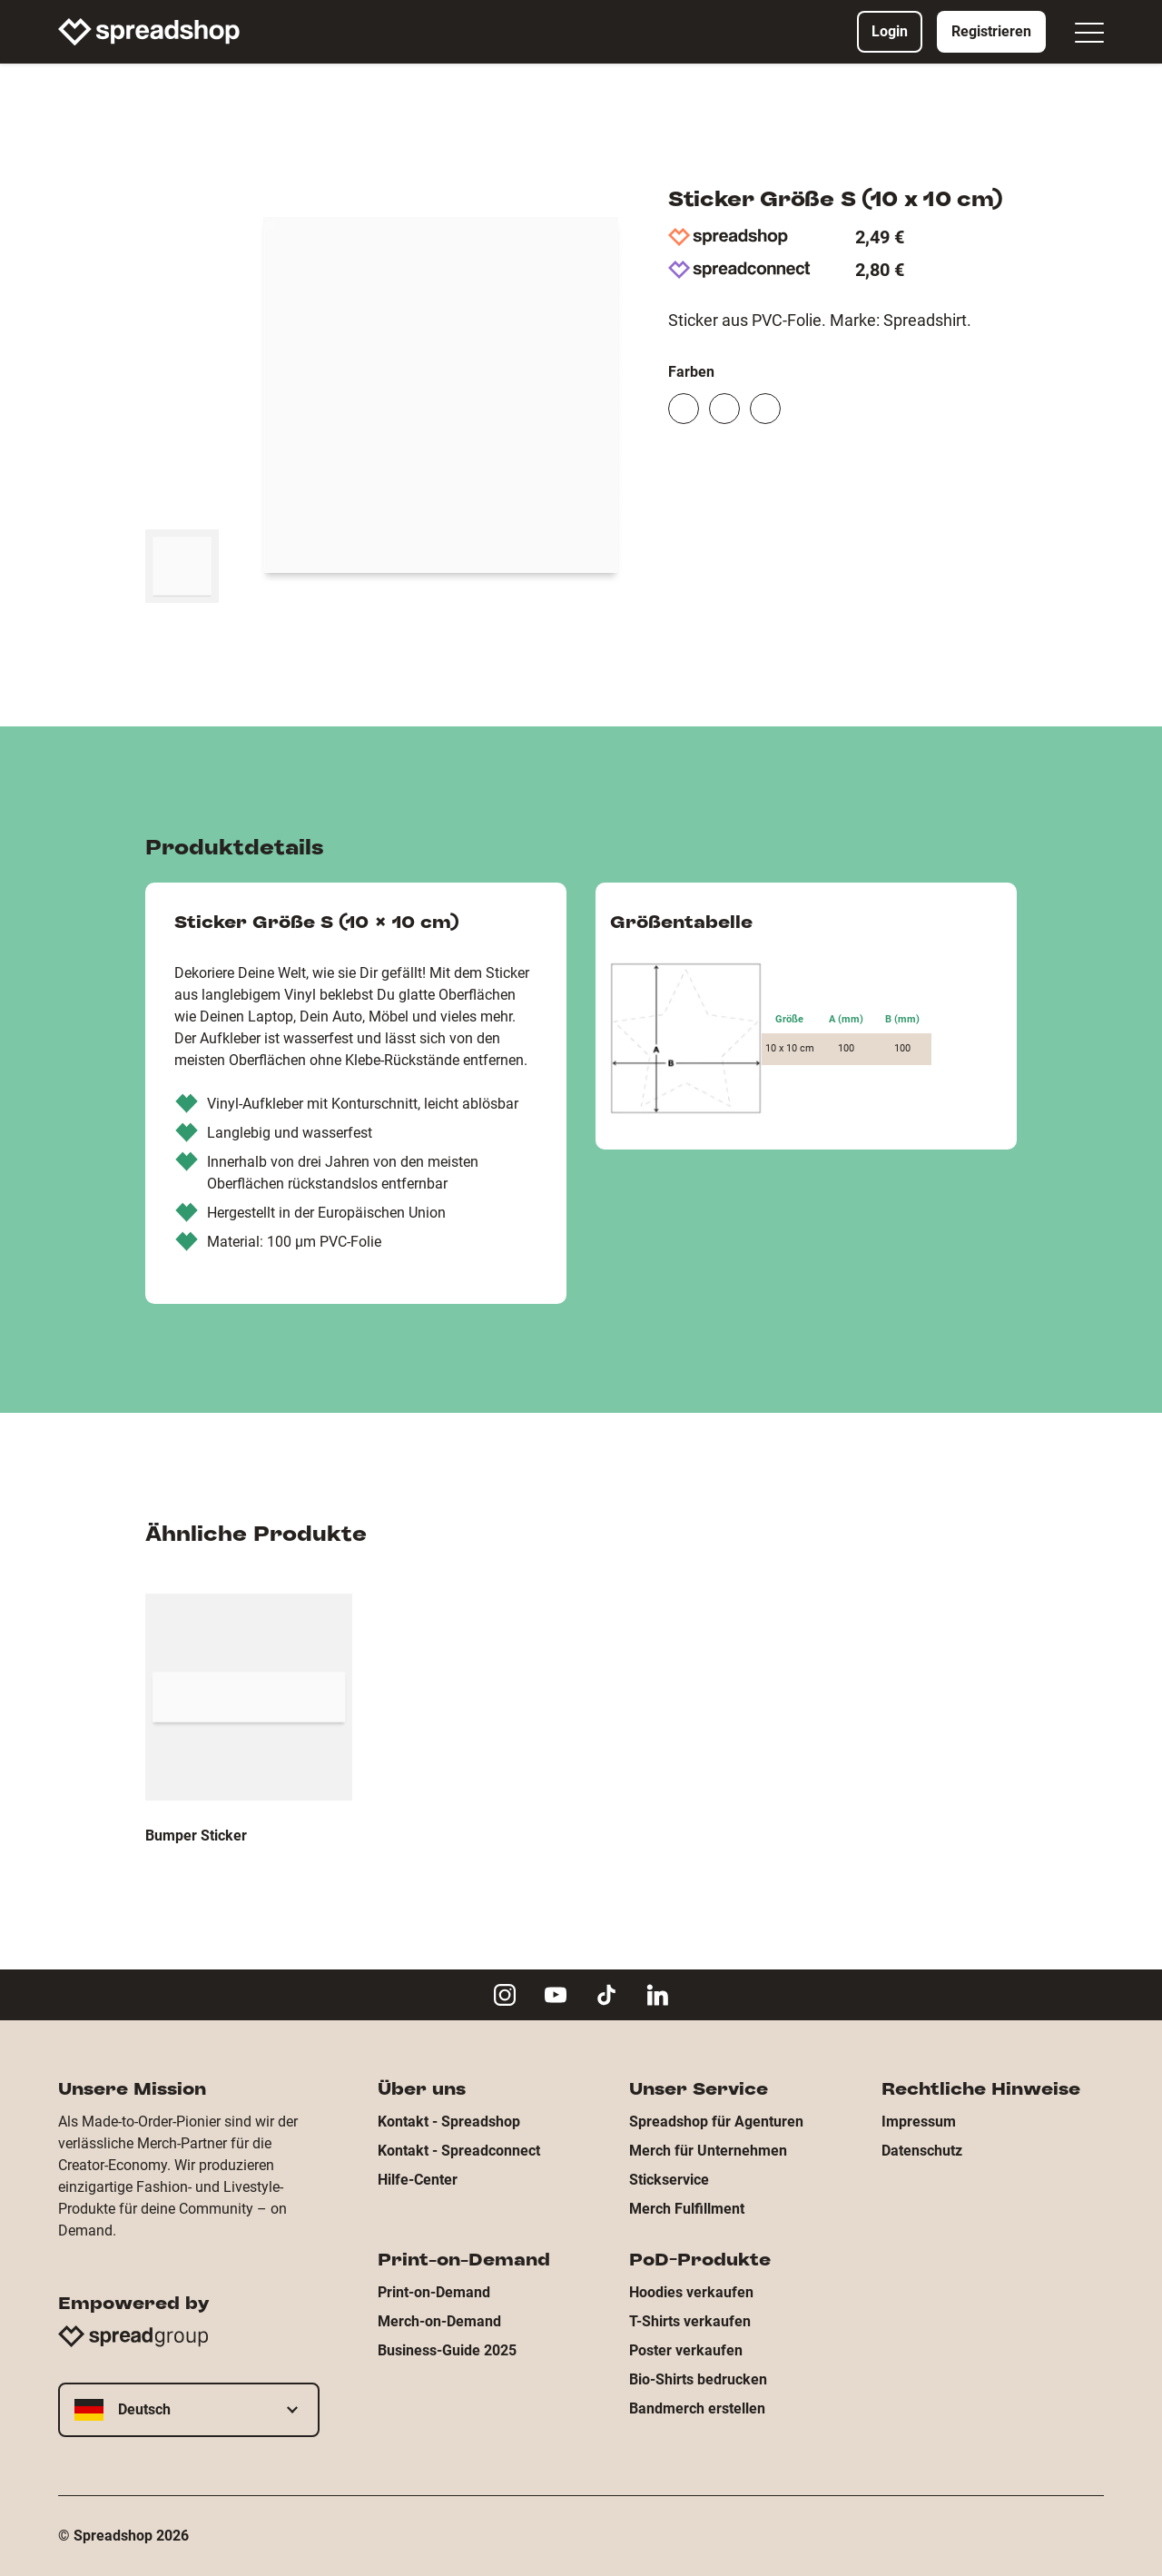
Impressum (918, 2121)
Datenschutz (921, 2150)
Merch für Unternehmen (708, 2150)
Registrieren (991, 31)
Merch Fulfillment (686, 2208)
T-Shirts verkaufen (690, 2321)
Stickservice (669, 2179)
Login (890, 31)
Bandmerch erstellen (697, 2408)
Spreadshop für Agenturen (716, 2121)
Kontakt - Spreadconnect (459, 2150)
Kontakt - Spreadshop (449, 2121)
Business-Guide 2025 (447, 2350)
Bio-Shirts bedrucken (698, 2379)
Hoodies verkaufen (691, 2292)
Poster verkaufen (686, 2350)
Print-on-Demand (434, 2292)
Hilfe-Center (418, 2179)
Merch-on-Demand (439, 2321)
